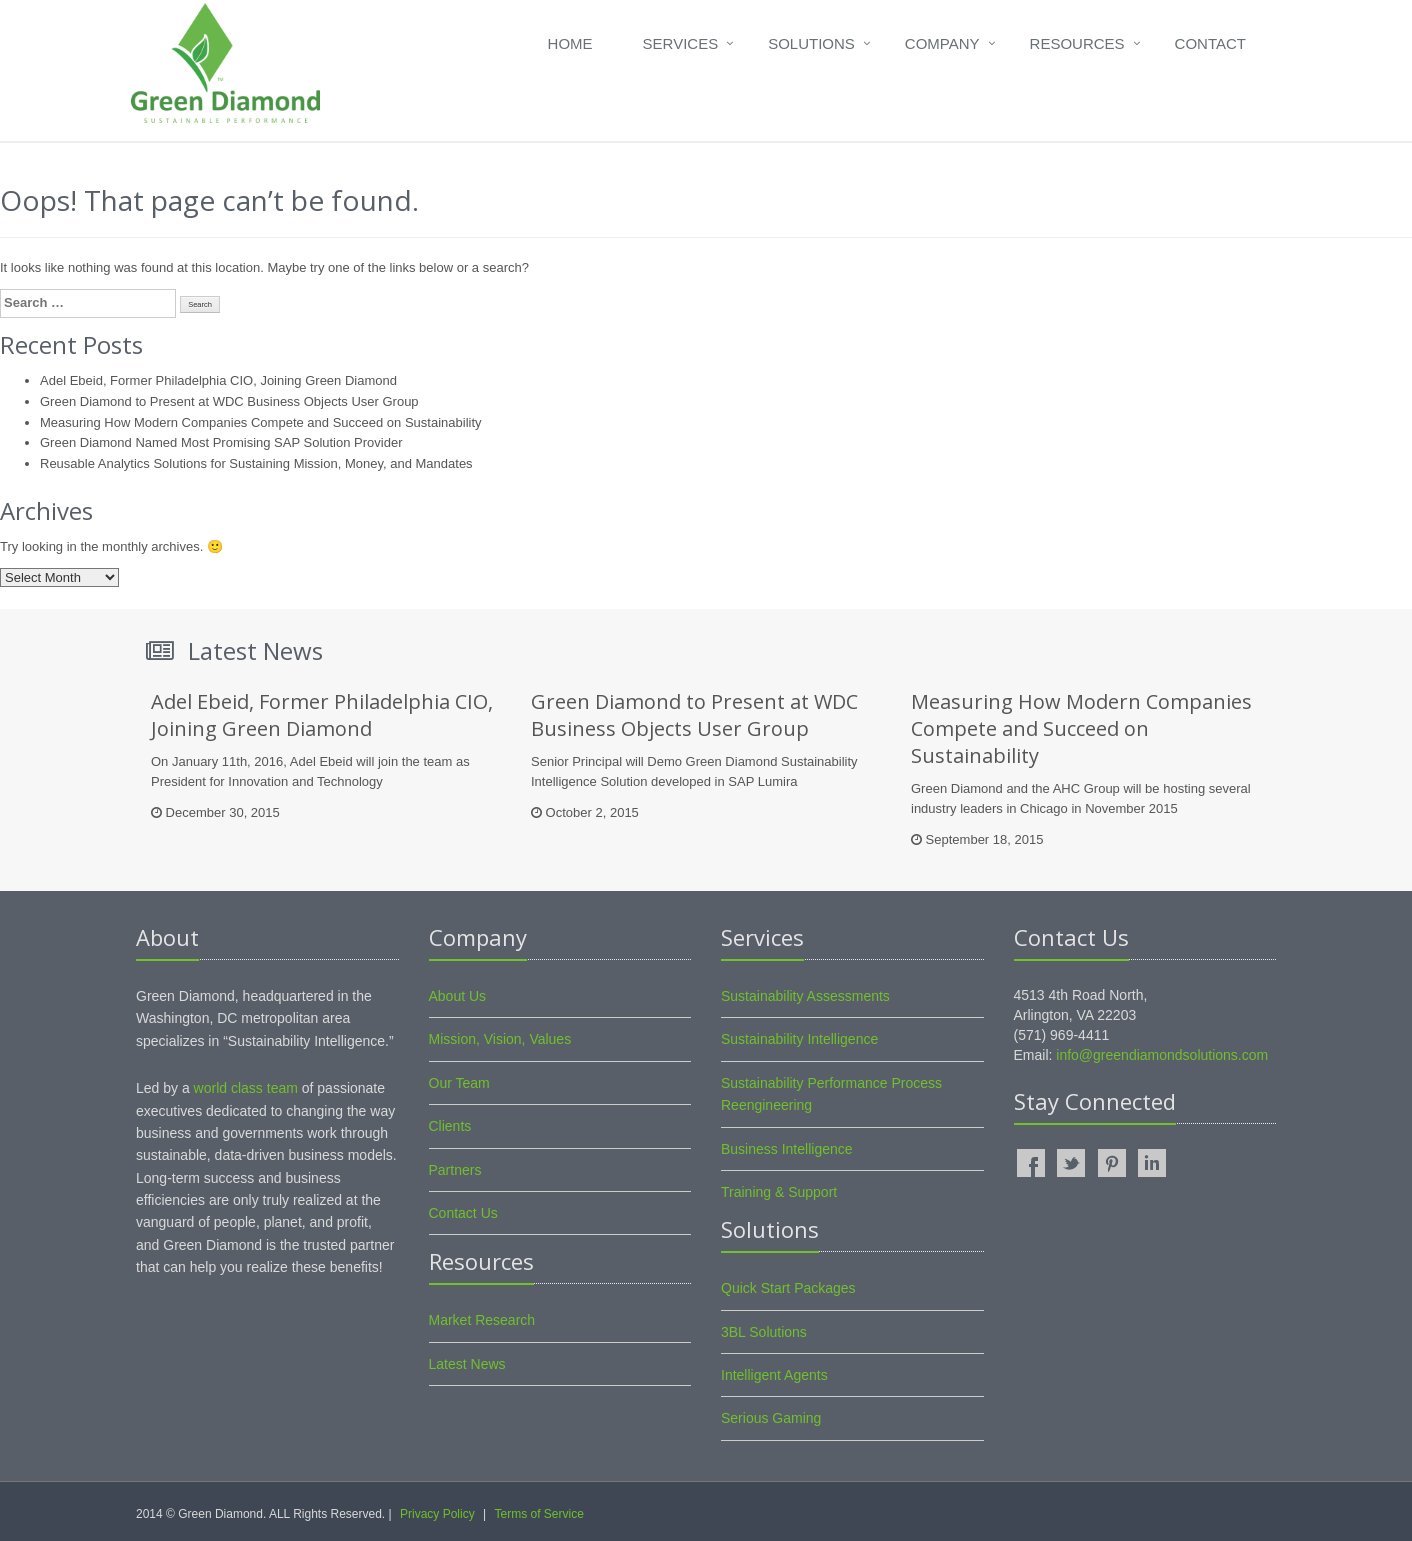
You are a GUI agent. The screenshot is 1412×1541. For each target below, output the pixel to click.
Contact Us (463, 1213)
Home (570, 43)
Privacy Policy (437, 1514)
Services (681, 43)
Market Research (482, 1320)
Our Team (459, 1083)
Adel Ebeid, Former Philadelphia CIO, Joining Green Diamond (218, 380)
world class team (246, 1088)
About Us (458, 996)
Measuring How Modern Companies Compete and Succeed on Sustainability (261, 422)
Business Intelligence (787, 1149)
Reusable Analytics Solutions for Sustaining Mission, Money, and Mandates (256, 463)
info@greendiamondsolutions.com (1162, 1055)
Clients (450, 1126)
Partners (455, 1170)
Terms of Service (538, 1514)
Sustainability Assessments (805, 996)
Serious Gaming (771, 1418)
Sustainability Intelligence (799, 1039)
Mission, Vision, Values (500, 1039)
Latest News (467, 1364)
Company (942, 43)
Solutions (811, 43)
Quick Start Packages (788, 1288)
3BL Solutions (764, 1332)
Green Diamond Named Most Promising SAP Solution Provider (221, 442)
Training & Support (779, 1192)
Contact (1210, 43)
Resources (1077, 43)
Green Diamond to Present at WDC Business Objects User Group (229, 401)
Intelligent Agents (774, 1375)
